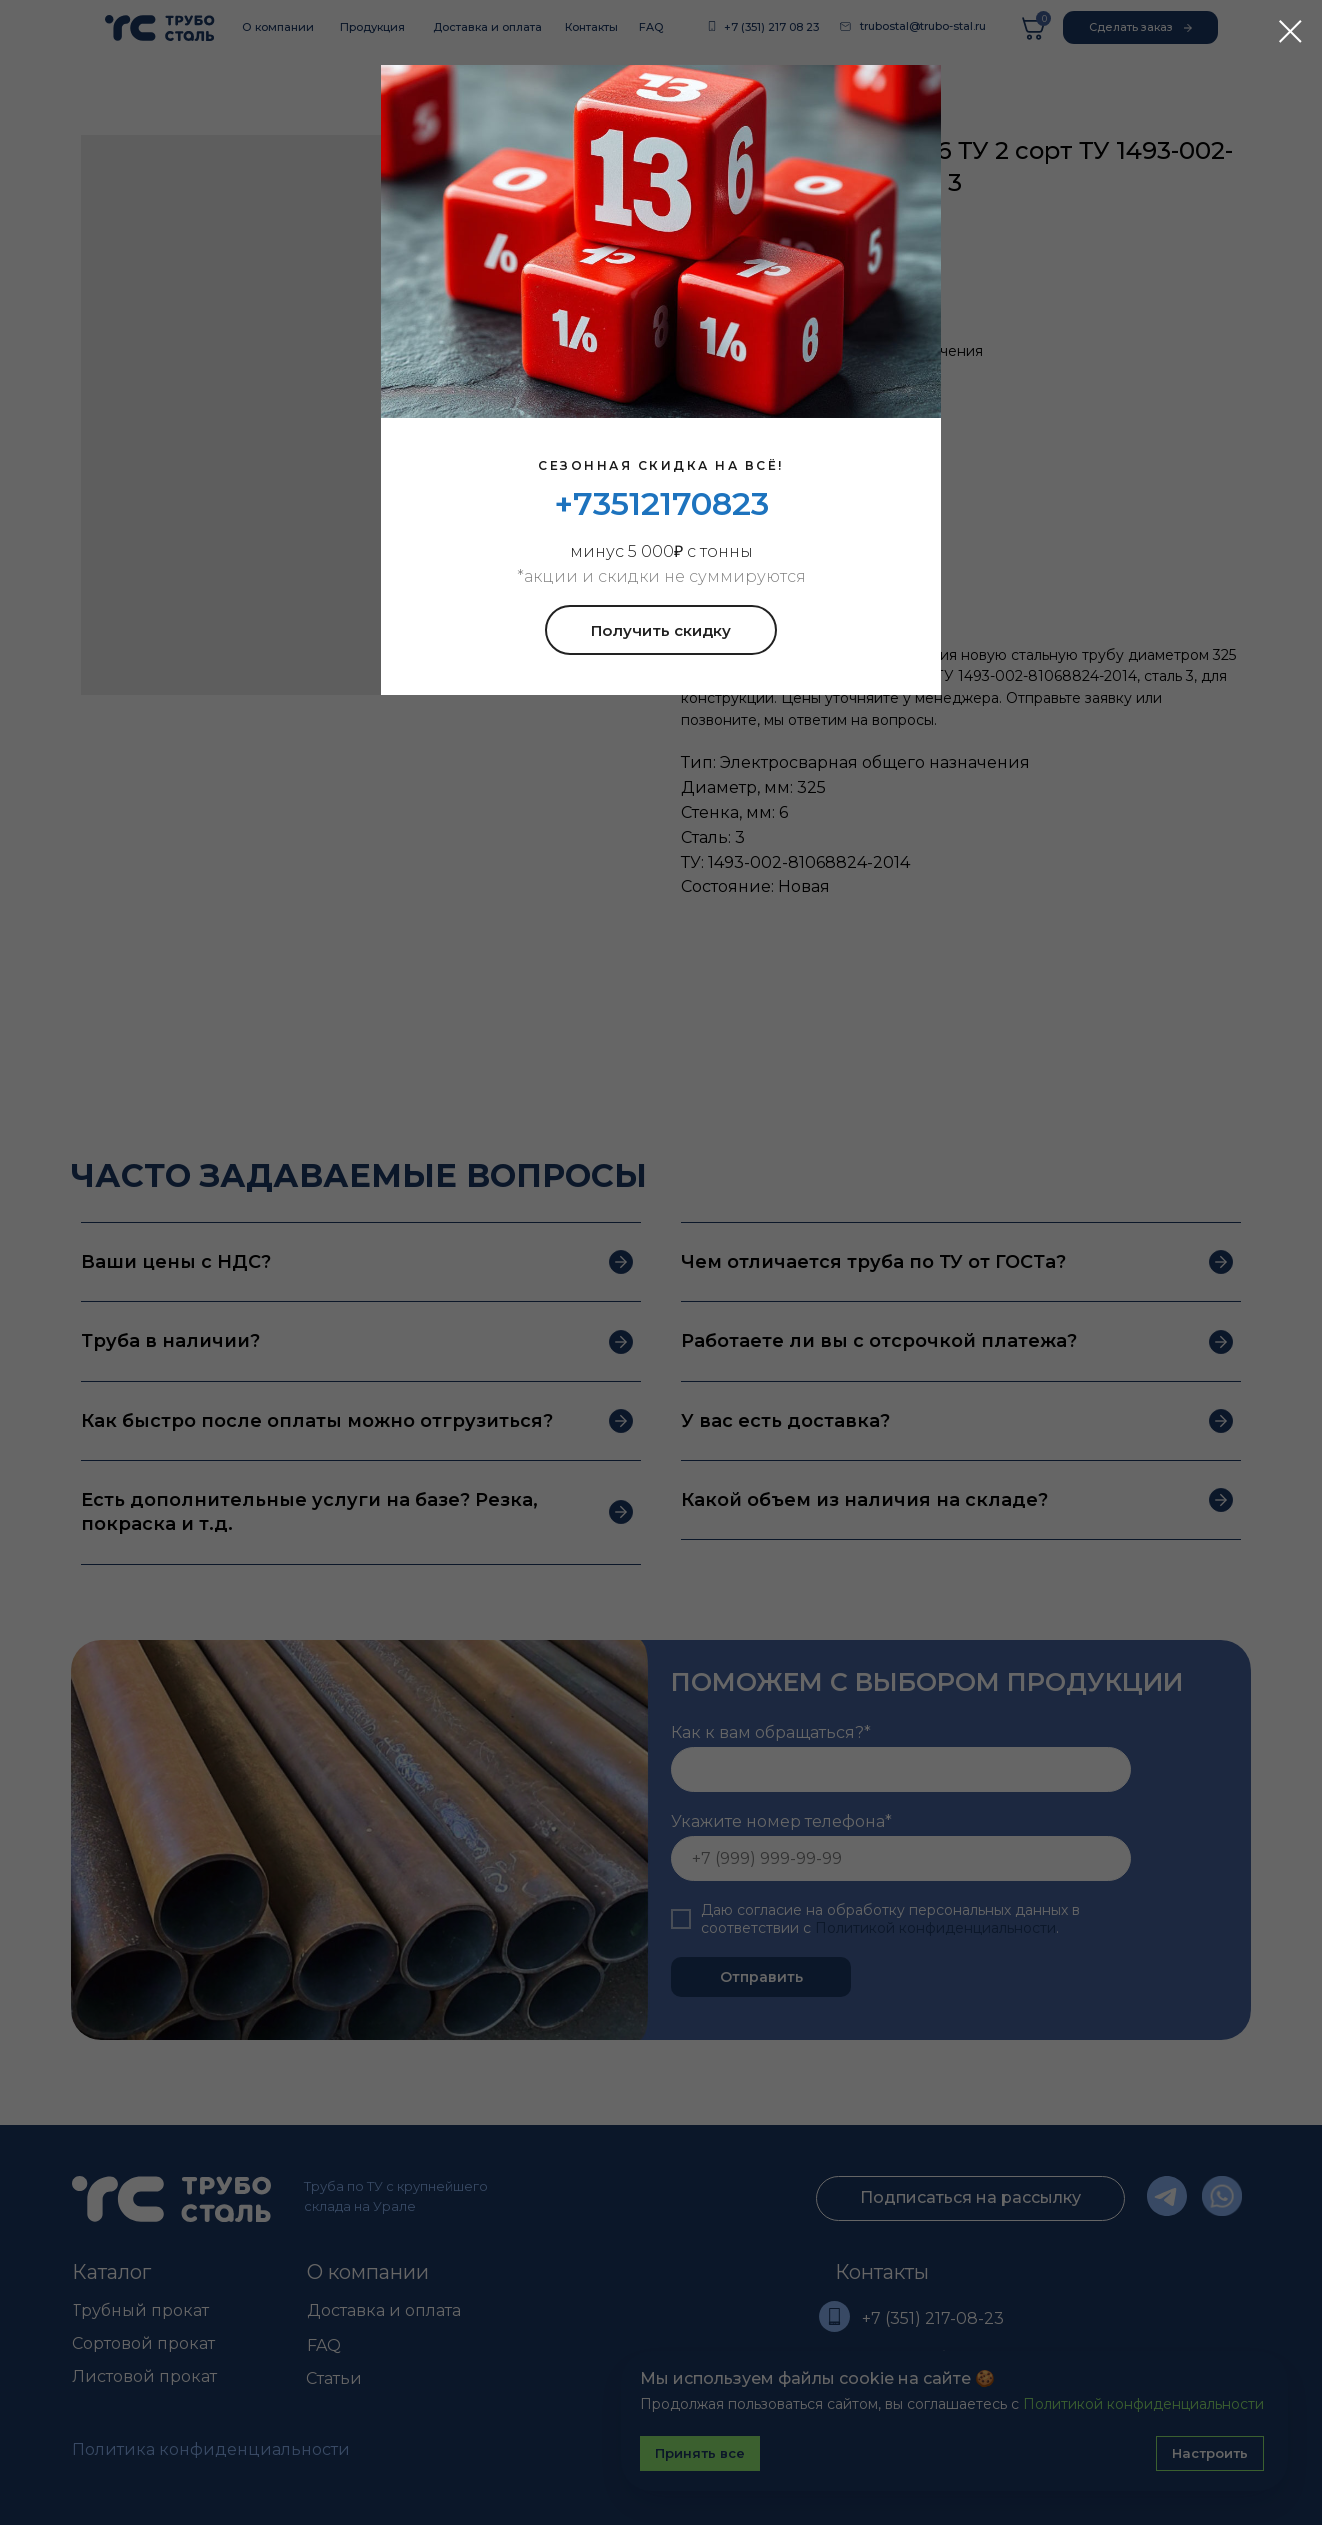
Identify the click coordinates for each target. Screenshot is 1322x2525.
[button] (661, 630)
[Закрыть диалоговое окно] (1290, 31)
